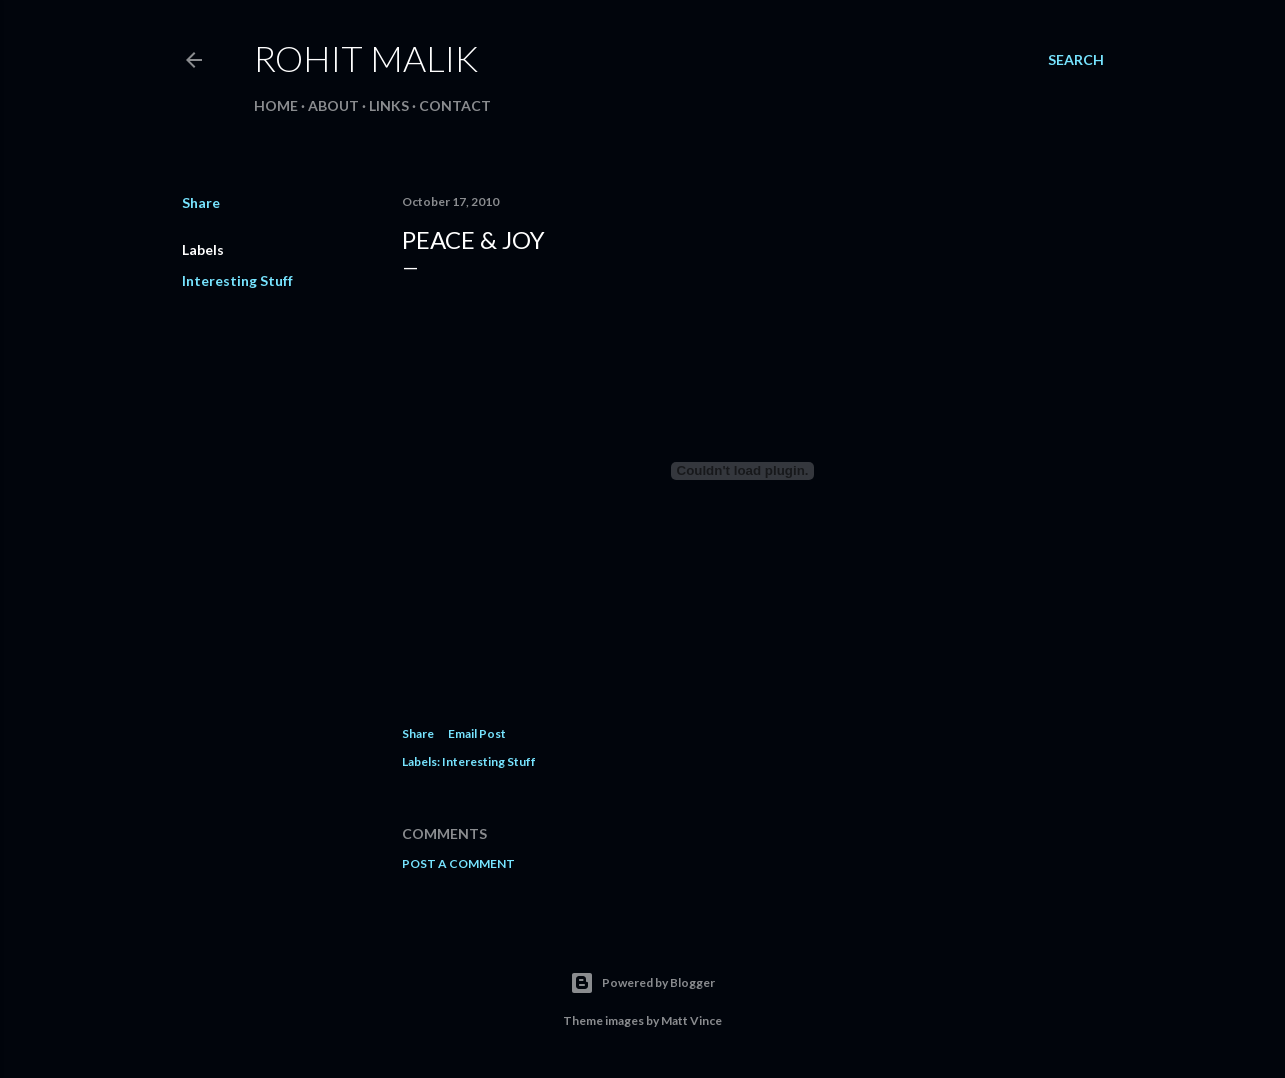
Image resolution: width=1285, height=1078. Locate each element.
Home (276, 105)
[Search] (1076, 60)
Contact (455, 105)
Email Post (477, 733)
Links (389, 105)
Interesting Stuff (237, 280)
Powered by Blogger (642, 983)
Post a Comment (458, 863)
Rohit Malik (366, 58)
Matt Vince (691, 1020)
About (333, 105)
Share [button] (201, 202)
